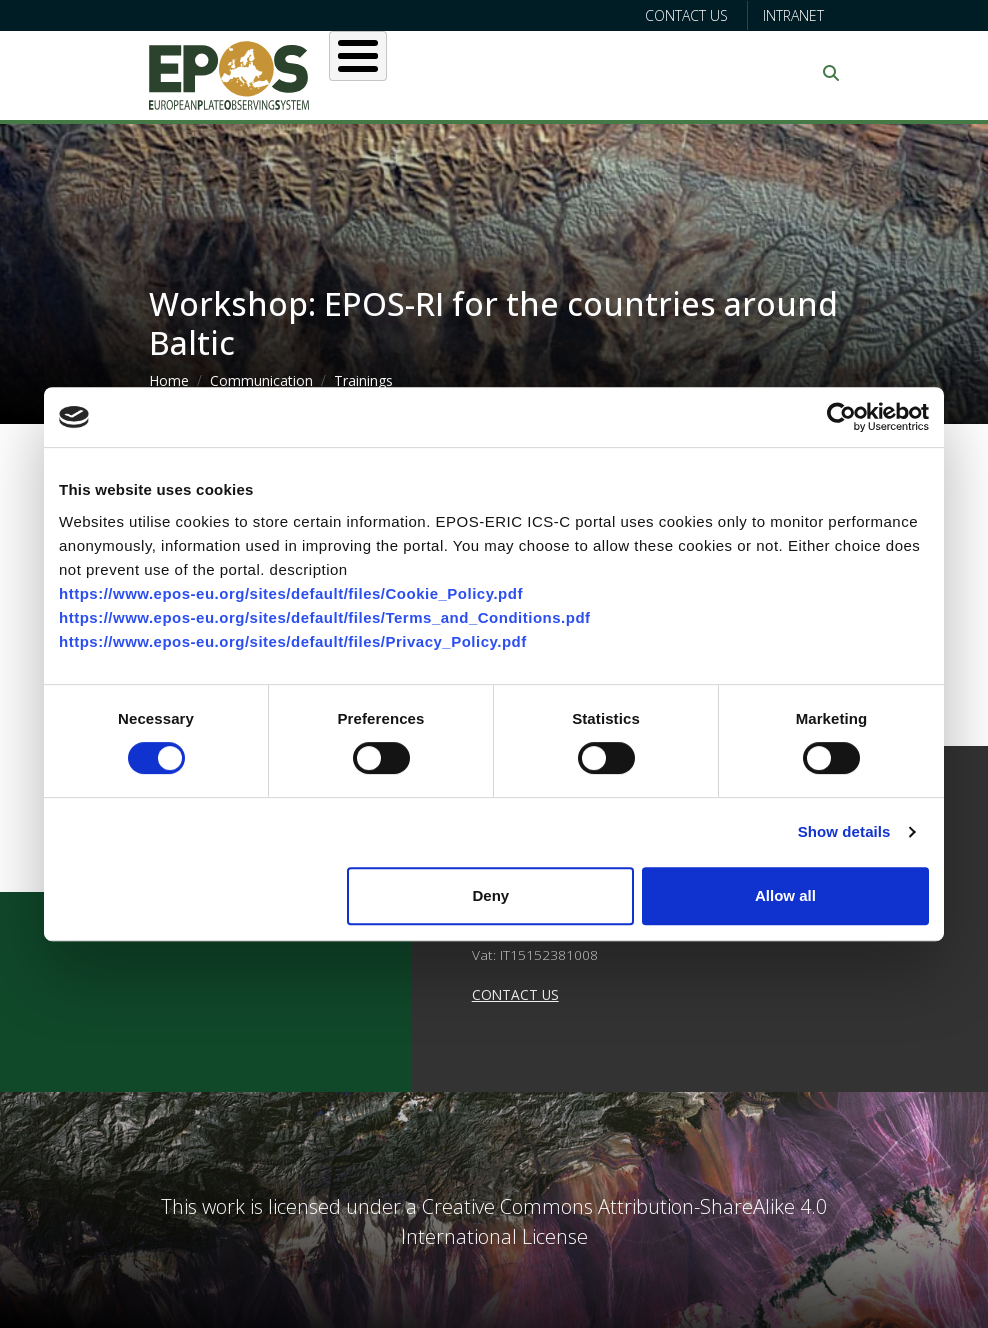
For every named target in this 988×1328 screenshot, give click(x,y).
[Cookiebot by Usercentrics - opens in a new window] (841, 417)
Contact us (686, 15)
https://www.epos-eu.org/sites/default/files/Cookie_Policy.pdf (291, 593)
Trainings (363, 380)
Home (169, 380)
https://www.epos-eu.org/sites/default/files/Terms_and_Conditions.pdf (325, 617)
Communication (261, 380)
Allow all (785, 895)
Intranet (793, 15)
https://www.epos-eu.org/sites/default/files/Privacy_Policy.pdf (293, 641)
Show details (844, 831)
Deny (491, 895)
